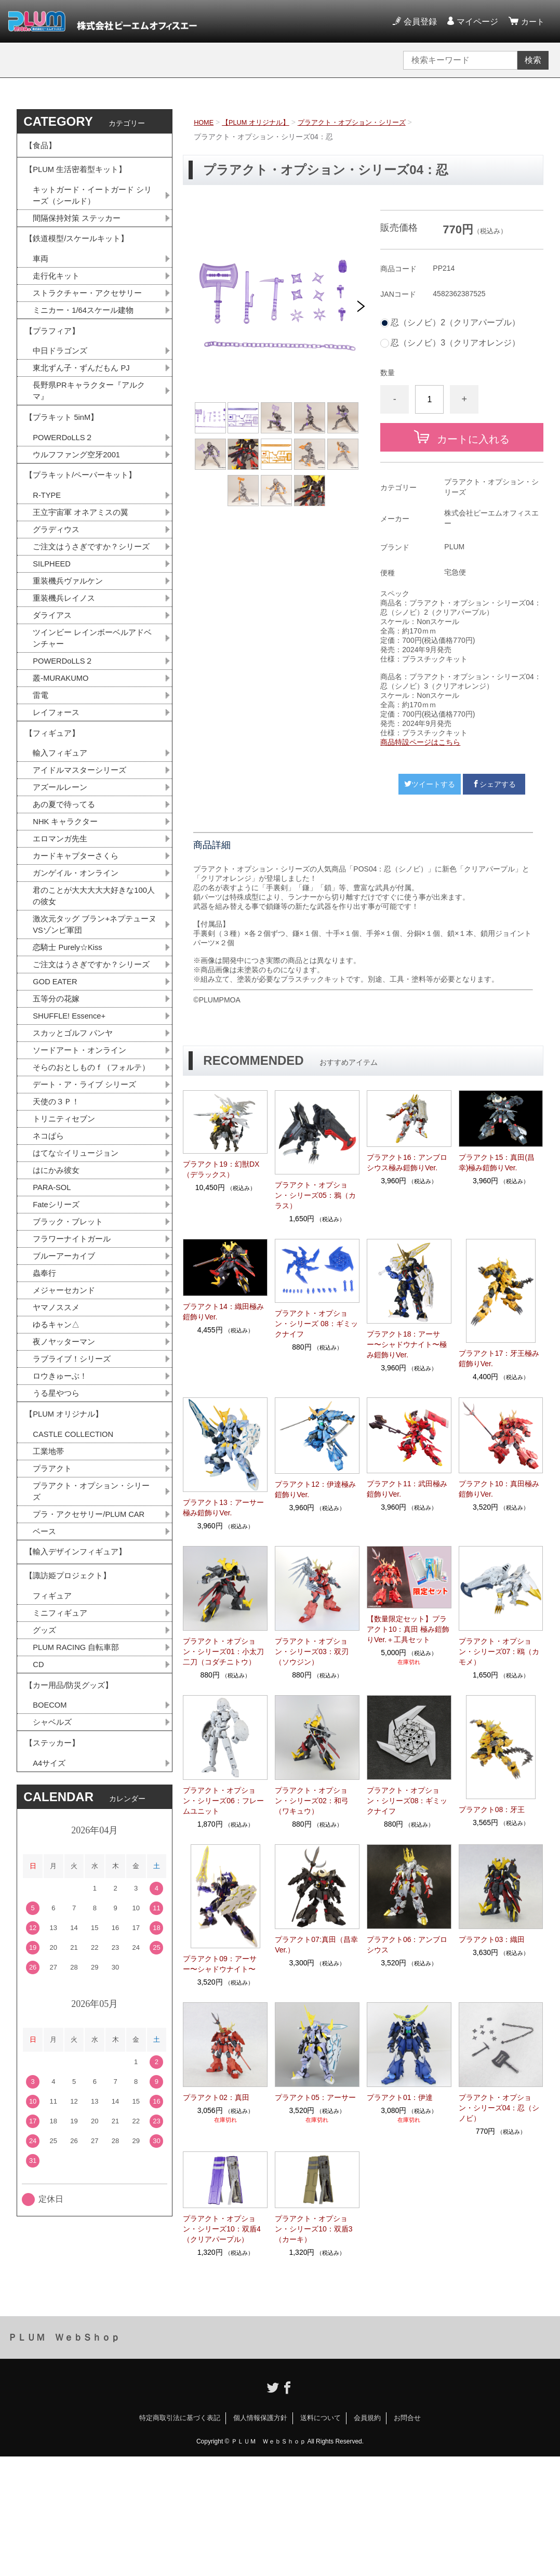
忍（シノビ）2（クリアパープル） (455, 323)
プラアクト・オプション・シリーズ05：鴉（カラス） (315, 1195)
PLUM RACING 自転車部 (79, 1809)
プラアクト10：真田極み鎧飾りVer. (499, 1488)
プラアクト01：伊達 (400, 2097)
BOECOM (51, 1873)
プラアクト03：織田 (492, 1939)
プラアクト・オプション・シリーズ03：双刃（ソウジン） (312, 1651)
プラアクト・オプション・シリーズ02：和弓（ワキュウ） (312, 1800)
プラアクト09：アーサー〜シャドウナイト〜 (220, 1963)
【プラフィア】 (54, 353)
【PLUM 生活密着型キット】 (79, 175)
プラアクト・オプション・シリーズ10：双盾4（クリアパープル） (221, 2228)
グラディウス (58, 572)
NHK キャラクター (67, 898)
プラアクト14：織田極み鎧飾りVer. (223, 1311)
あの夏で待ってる (71, 880)
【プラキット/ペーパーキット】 (84, 513)
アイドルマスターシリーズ (82, 843)
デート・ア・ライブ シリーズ (88, 1202)
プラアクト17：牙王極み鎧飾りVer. (499, 1358)
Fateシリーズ (58, 1330)
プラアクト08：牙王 (492, 1809)
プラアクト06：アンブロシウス (407, 1944)
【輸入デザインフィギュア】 (79, 1703)
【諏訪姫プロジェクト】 (70, 1731)
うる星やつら (58, 1530)
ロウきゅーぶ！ (62, 1512)
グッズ (45, 1791)
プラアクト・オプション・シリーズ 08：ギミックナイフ (316, 1323)
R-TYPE (48, 536)
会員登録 (418, 21)
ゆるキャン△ (58, 1457)
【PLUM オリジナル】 (260, 122)
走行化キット (58, 293)
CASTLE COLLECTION (77, 1576)
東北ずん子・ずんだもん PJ (84, 394)
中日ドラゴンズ (62, 376)
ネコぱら (49, 1257)
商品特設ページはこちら (420, 742)
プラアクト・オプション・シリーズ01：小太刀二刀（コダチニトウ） (223, 1651)
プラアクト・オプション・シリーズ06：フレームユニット (223, 1800)
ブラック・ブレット (70, 1348)
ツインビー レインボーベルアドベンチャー (92, 700)
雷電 (41, 761)
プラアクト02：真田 (216, 2097)
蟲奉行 (45, 1402)
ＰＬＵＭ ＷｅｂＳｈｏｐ (64, 2457)
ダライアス (53, 675)
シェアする (494, 784)
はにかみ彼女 (58, 1293)
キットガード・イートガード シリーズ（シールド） (92, 205)
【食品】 (41, 147)
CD (39, 1827)
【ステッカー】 (54, 1915)
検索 (533, 60)
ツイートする (429, 784)
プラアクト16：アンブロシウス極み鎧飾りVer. (407, 1162)
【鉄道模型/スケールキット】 (80, 252)
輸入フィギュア (62, 825)
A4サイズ (50, 1938)
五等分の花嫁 (58, 1099)
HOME (205, 122)
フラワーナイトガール (74, 1366)
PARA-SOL (53, 1311)
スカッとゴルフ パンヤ (75, 1135)
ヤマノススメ (58, 1439)
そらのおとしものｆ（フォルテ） (87, 1178)
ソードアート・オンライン (82, 1154)
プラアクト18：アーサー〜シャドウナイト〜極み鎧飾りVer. (407, 1344)
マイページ (476, 21)
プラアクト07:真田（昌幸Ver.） (316, 1944)
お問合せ (407, 2537)
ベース (45, 1679)
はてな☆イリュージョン (78, 1275)
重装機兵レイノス (66, 657)
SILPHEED (53, 621)
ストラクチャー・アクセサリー (91, 312)
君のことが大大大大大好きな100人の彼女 (94, 977)
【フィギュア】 (54, 802)
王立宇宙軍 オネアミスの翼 (84, 554)
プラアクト (53, 1612)
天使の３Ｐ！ (58, 1221)
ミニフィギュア (62, 1772)
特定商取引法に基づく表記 (179, 2537)
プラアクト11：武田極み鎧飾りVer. (407, 1488)
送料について (320, 2537)
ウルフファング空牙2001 (79, 489)
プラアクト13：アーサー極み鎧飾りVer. (223, 1507)
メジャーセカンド (66, 1421)
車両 (41, 275)
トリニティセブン (66, 1239)
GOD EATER (57, 1081)
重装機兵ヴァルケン (70, 639)
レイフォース (58, 779)
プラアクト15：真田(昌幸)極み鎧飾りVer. (497, 1162)
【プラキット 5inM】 (64, 448)
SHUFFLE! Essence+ (72, 1117)
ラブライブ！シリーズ (74, 1493)
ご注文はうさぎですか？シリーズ (91, 596)
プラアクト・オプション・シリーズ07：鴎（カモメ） (499, 1651)
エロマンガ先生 (62, 916)
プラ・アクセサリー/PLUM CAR (93, 1661)
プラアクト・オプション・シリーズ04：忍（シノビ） (499, 2107)
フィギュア (53, 1754)
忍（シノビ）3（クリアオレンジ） (455, 343)
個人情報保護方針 (260, 2537)
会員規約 (367, 2537)
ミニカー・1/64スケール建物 (86, 330)
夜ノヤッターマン (66, 1475)
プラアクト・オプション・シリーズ (363, 122)
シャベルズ (53, 1891)
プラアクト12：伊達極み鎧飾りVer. (315, 1489)
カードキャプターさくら (78, 934)
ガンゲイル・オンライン (78, 952)
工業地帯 (49, 1594)
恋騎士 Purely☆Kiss (70, 1032)
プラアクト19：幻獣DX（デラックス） (221, 1169)
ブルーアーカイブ (66, 1384)
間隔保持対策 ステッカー (79, 229)
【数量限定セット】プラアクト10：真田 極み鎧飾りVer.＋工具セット (408, 1629)
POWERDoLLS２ (65, 471)
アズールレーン (62, 861)
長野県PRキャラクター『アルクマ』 (92, 419)
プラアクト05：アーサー (315, 2097)
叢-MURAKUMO (63, 742)
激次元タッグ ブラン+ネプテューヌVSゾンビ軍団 (94, 1008)
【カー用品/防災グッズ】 (71, 1850)
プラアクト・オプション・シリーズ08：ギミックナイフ (407, 1800)
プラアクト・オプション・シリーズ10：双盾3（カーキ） (313, 2228)
